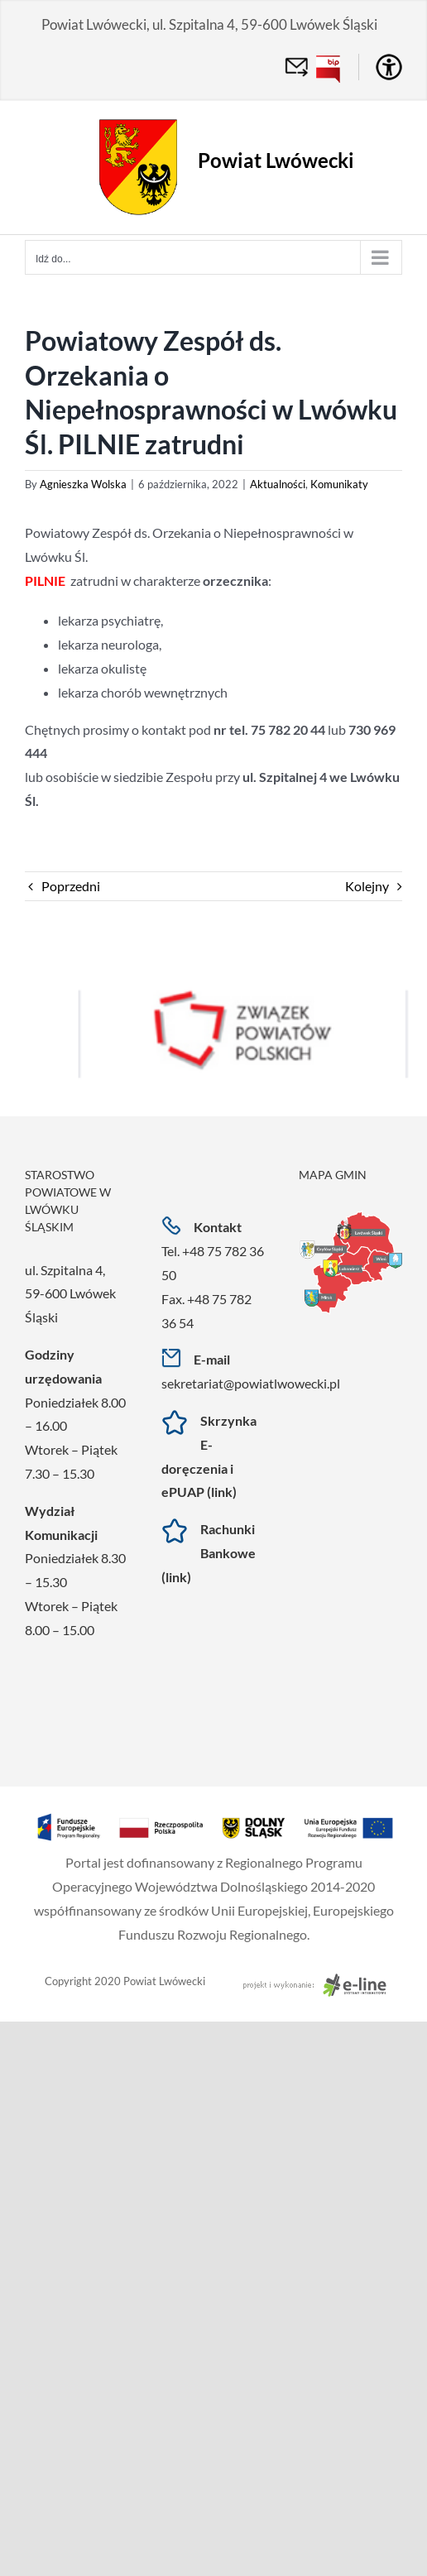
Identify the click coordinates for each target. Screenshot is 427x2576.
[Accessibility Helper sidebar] (389, 67)
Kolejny (367, 886)
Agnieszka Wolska (83, 484)
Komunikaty (339, 484)
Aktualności (277, 484)
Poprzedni (70, 886)
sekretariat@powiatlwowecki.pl (250, 1383)
